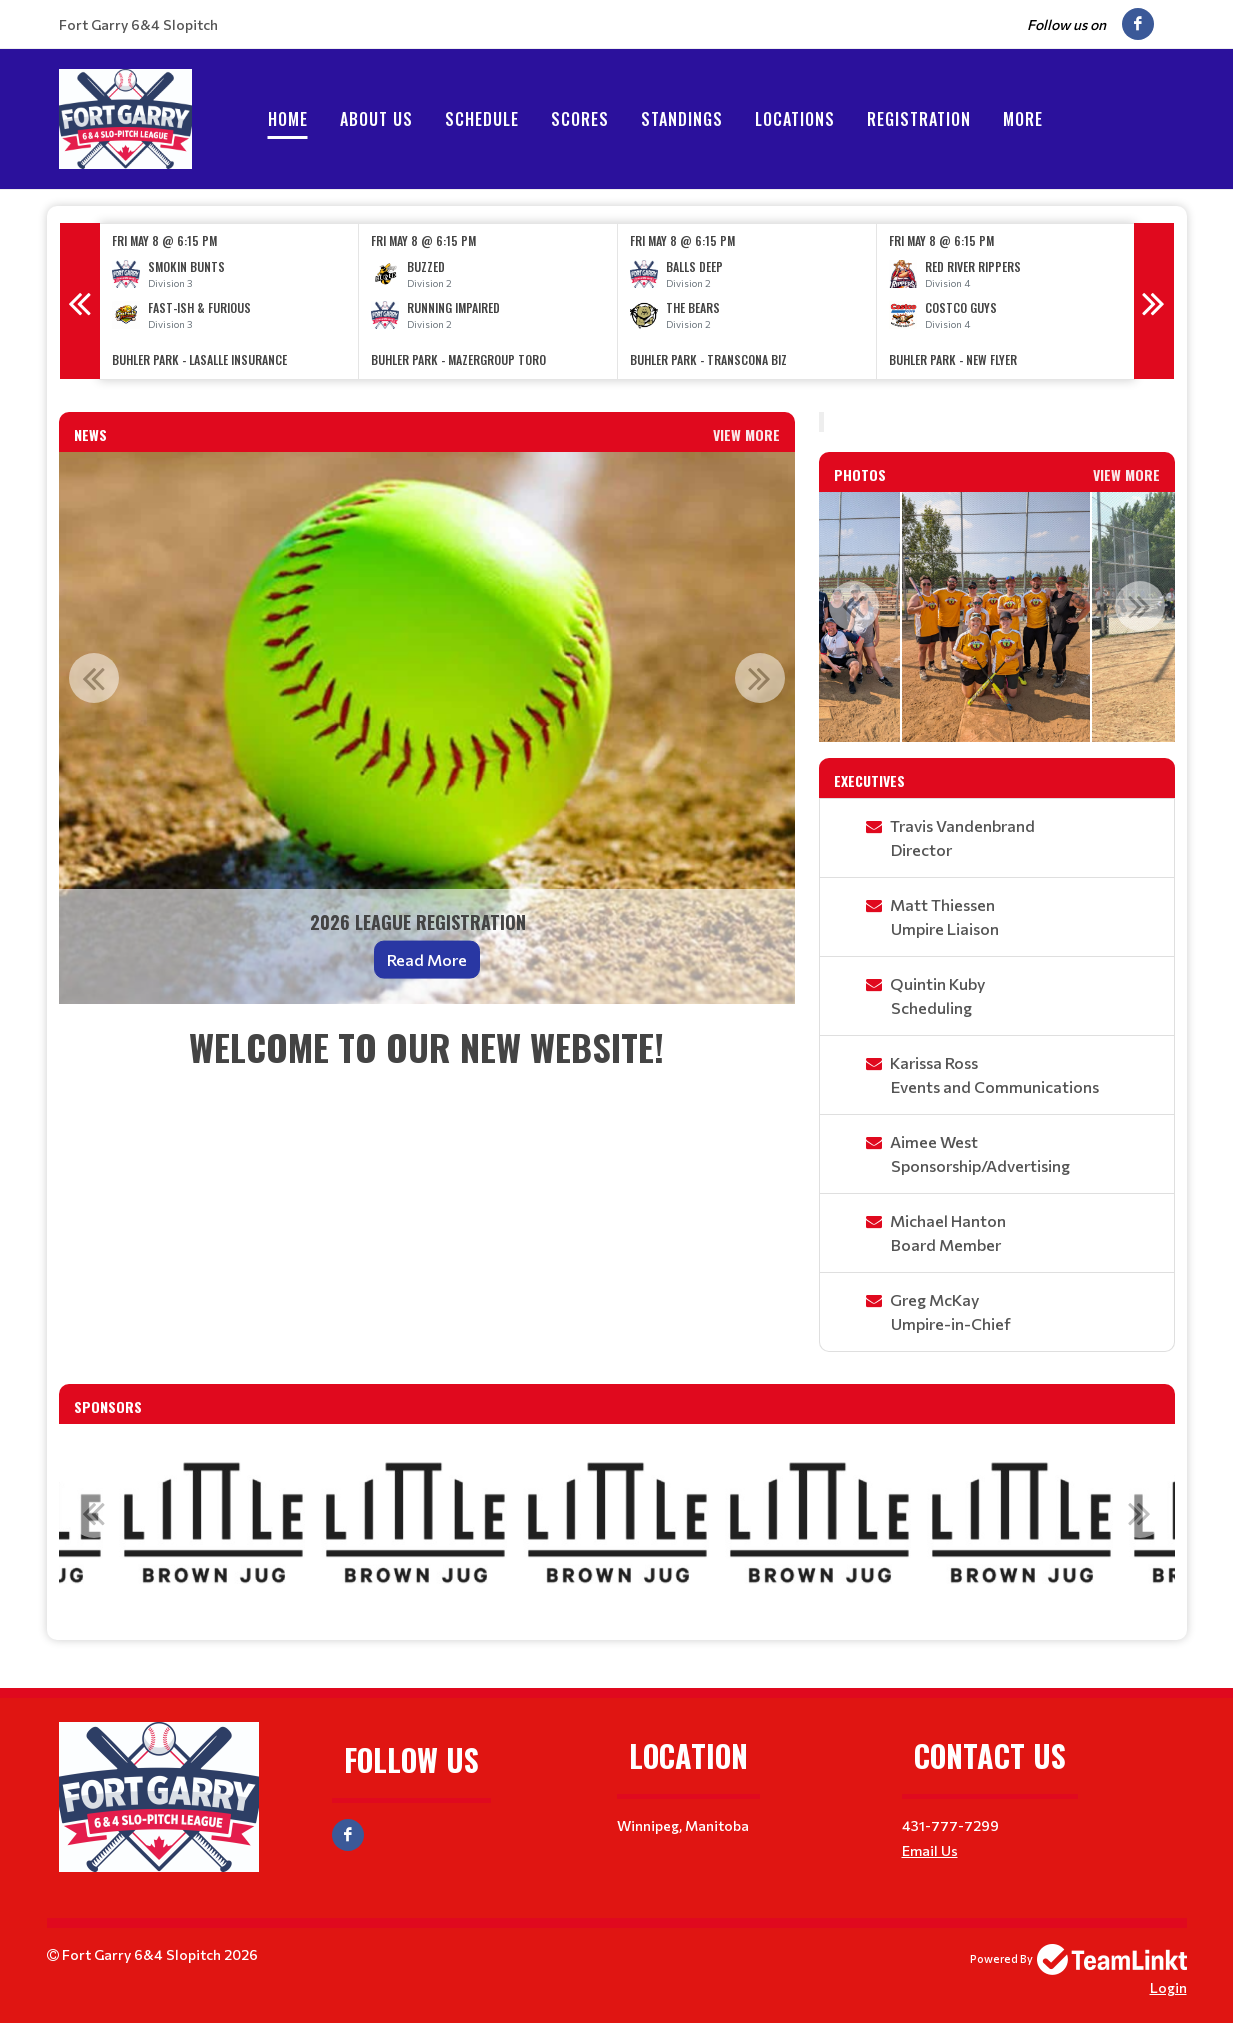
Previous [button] (80, 301)
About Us (376, 119)
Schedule (482, 119)
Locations (795, 119)
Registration (919, 119)
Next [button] (1154, 301)
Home (288, 119)
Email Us (930, 1850)
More (1023, 119)
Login (1168, 1987)
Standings (682, 119)
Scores (580, 119)
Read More (427, 959)
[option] (229, 301)
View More (746, 434)
